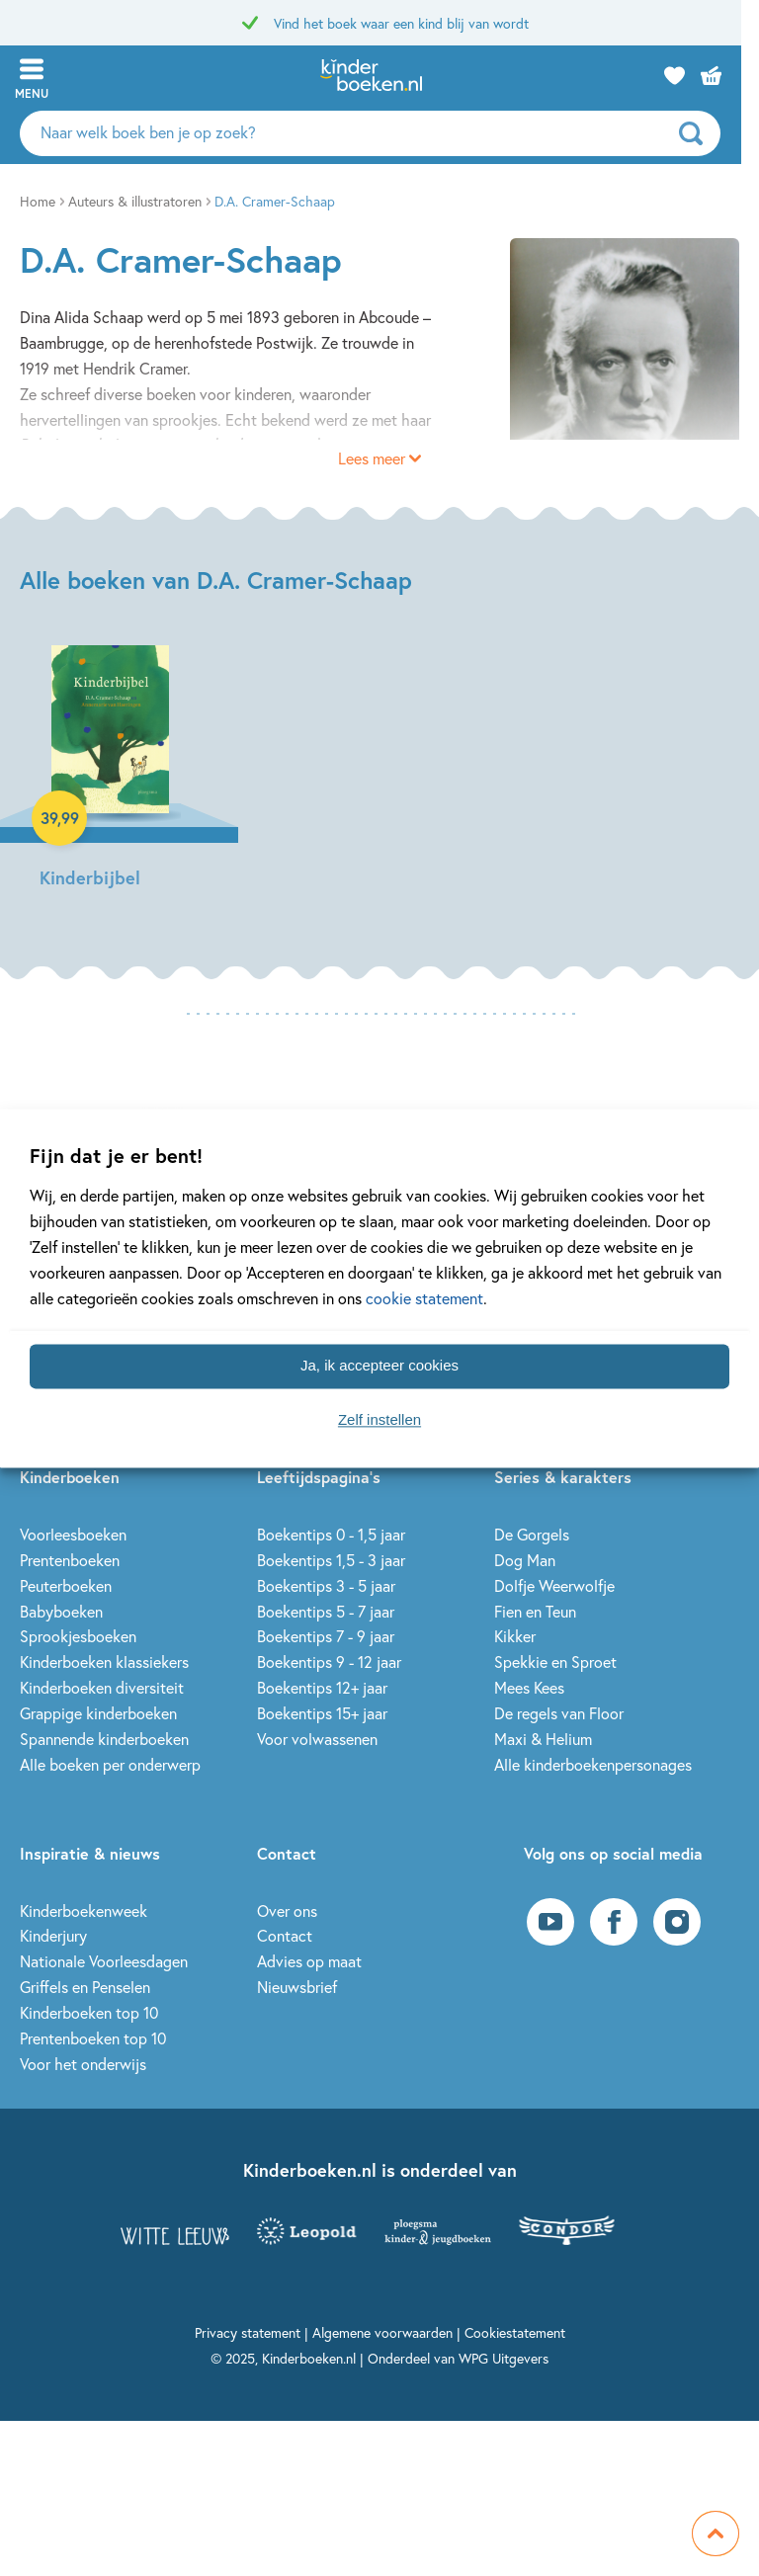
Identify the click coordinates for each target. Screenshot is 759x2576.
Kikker (515, 1635)
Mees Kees (529, 1687)
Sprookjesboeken (78, 1635)
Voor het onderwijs (83, 2063)
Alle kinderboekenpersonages (593, 1764)
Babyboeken (61, 1611)
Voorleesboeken (73, 1534)
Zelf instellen (379, 1420)
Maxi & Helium (543, 1738)
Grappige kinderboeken (98, 1713)
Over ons (287, 1910)
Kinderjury (53, 1935)
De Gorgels (531, 1534)
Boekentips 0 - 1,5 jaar (331, 1534)
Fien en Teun (535, 1611)
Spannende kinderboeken (104, 1738)
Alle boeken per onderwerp (110, 1764)
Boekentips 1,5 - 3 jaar (331, 1559)
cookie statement (424, 1298)
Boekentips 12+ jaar (322, 1687)
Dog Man (524, 1559)
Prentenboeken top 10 (93, 2038)
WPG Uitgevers (503, 2358)
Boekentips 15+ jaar (322, 1713)
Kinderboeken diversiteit (102, 1687)
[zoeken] (715, 133)
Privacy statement (247, 2332)
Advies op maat (309, 1961)
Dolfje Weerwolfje (554, 1585)
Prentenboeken (70, 1559)
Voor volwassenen (317, 1738)
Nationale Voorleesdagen (104, 1961)
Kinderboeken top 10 (89, 2012)
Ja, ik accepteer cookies (379, 1366)
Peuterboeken (66, 1585)
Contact (284, 1935)
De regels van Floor (559, 1713)
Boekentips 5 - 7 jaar (325, 1611)
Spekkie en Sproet (555, 1661)
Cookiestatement (514, 2332)
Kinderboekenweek (83, 1910)
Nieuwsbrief (297, 1986)
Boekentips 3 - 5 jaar (326, 1585)
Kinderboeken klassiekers (104, 1661)
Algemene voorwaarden (382, 2332)
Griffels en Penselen (85, 1986)
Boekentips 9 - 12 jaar (329, 1661)
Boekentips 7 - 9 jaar (325, 1635)
